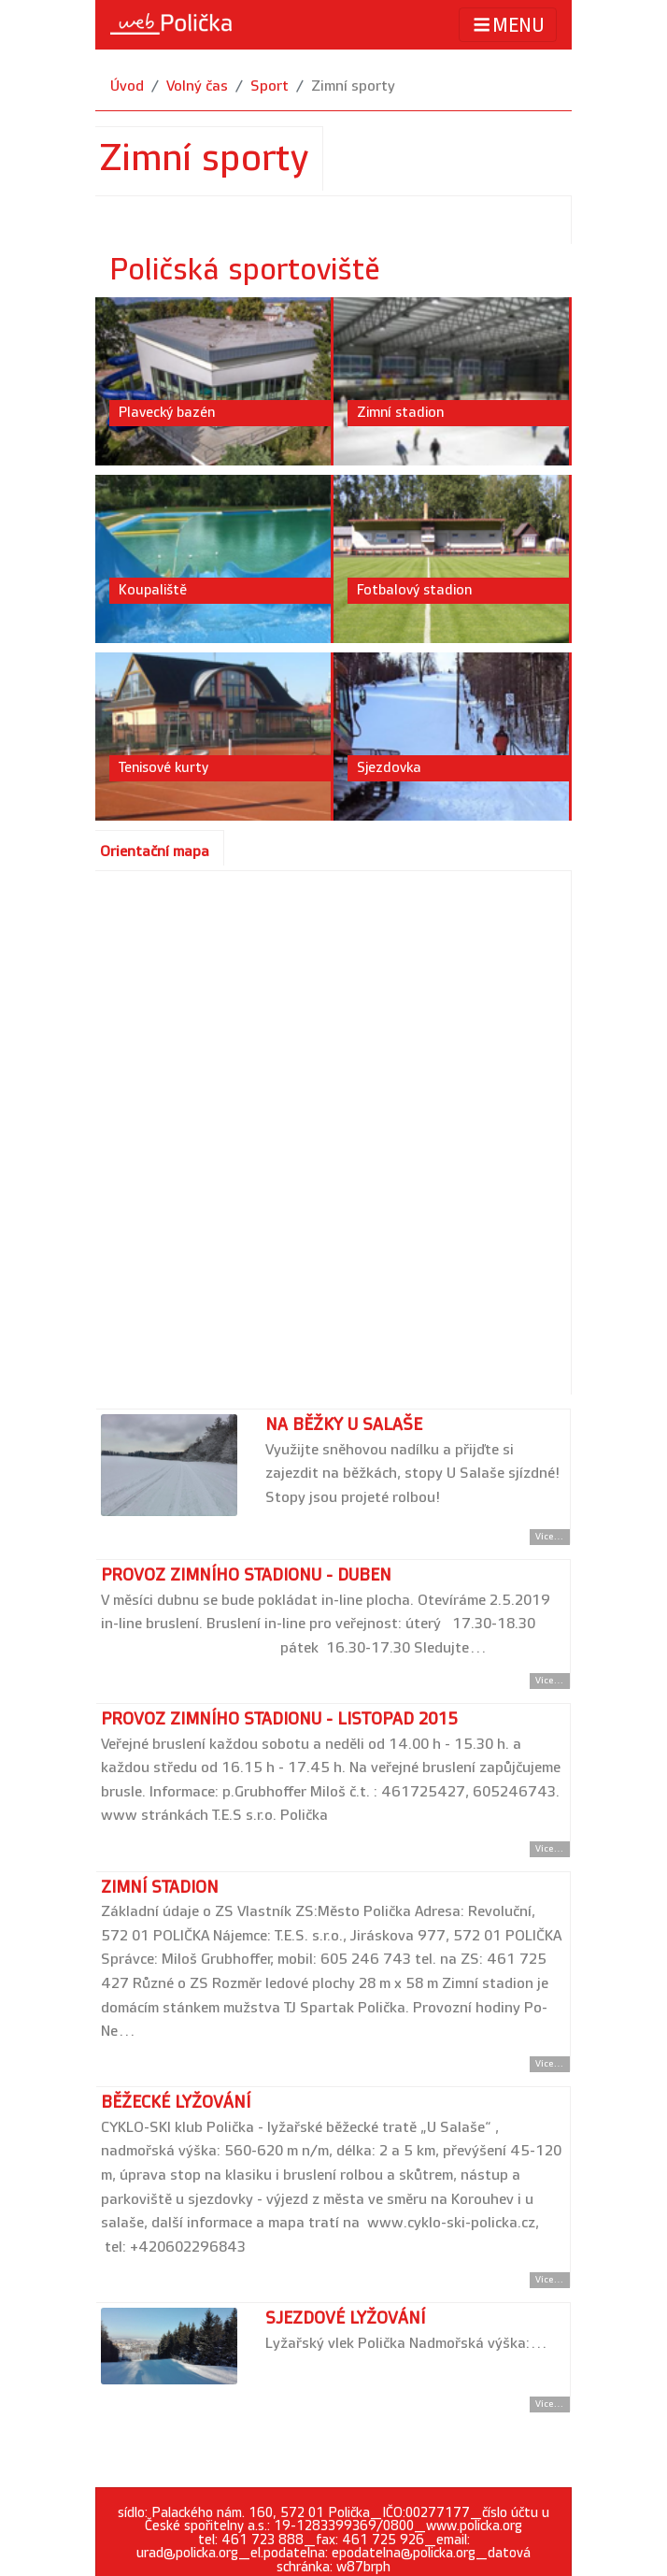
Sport (269, 86)
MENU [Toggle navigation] (508, 24)
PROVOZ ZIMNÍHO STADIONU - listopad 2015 (279, 1719)
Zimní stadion (160, 1887)
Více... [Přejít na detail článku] (549, 1536)
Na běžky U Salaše (343, 1425)
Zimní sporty (353, 86)
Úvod (127, 86)
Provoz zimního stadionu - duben (246, 1575)
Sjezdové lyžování (345, 2318)
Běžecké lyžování (175, 2102)
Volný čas (197, 86)
